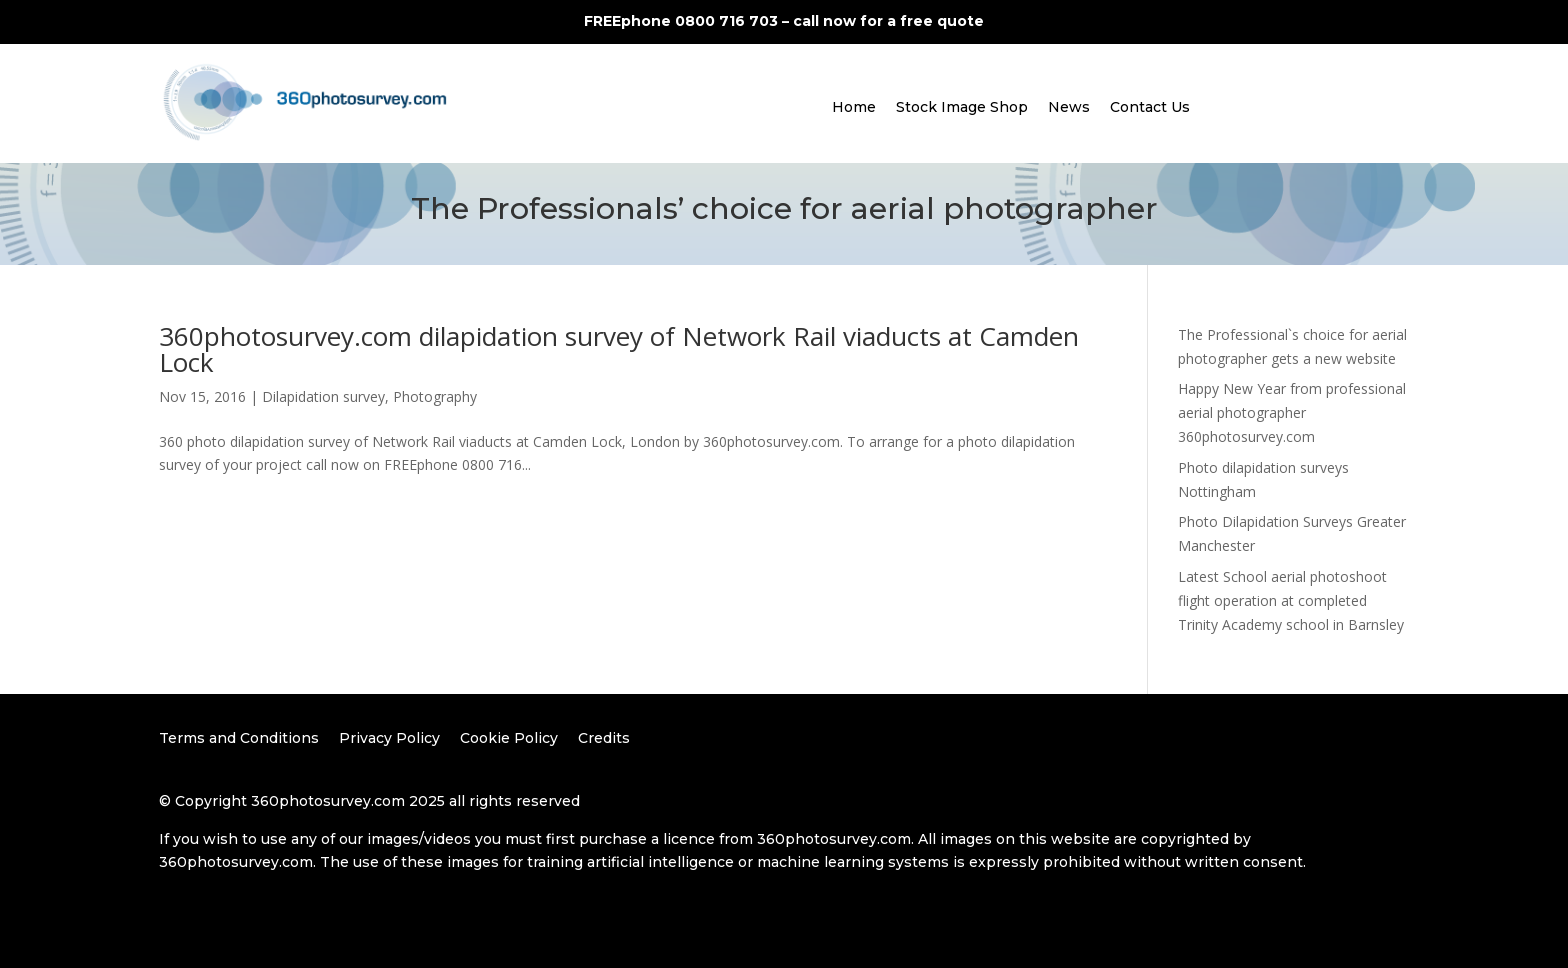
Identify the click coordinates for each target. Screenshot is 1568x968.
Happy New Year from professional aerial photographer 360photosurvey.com (1292, 412)
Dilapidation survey (323, 396)
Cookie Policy (509, 738)
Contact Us (1150, 107)
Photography (435, 396)
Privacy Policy (389, 738)
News (1069, 107)
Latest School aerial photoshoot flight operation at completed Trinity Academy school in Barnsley (1291, 600)
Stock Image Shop (962, 107)
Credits (604, 738)
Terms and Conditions (239, 738)
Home (854, 107)
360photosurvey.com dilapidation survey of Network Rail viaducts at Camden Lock (619, 349)
